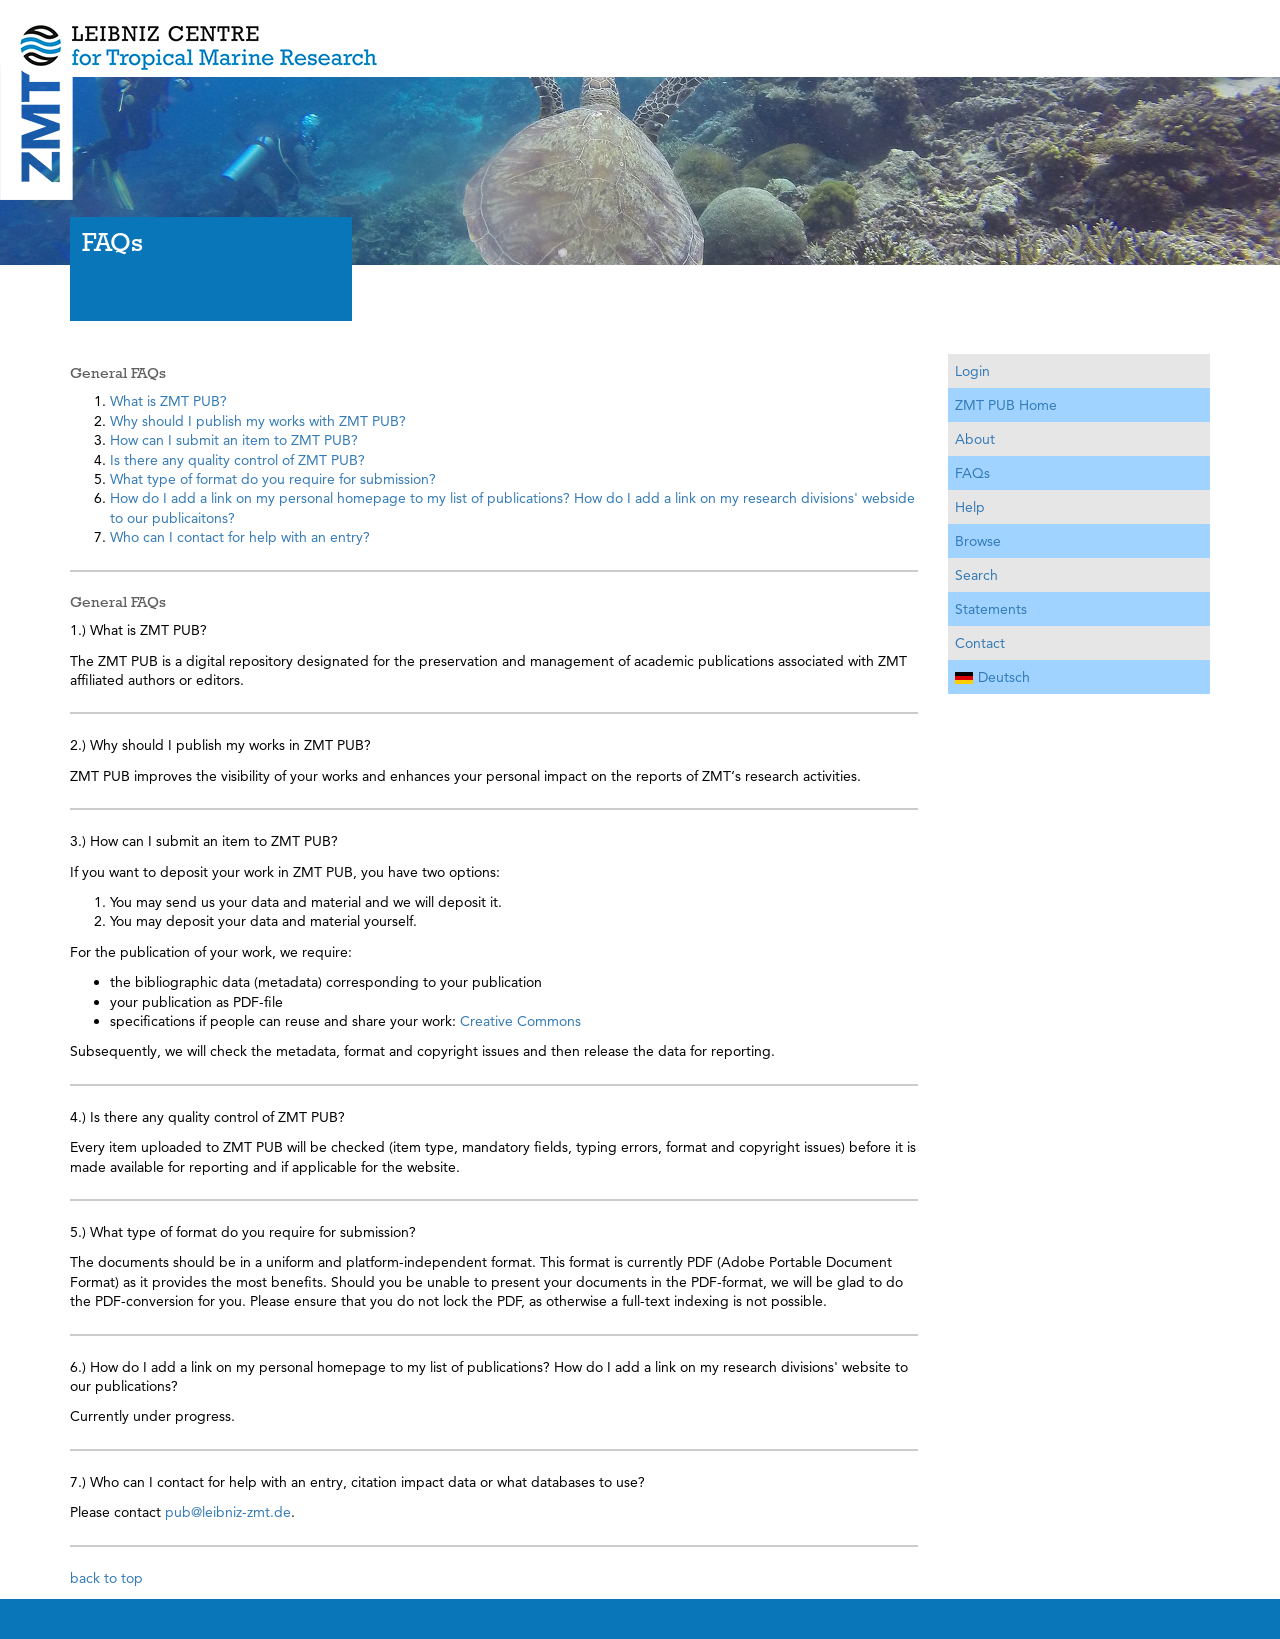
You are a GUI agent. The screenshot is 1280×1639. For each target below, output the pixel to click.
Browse (978, 541)
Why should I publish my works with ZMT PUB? (258, 421)
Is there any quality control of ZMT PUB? (237, 460)
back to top (106, 1578)
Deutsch (992, 677)
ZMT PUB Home (1006, 405)
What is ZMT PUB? (168, 401)
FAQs (972, 473)
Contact (980, 643)
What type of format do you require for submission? (273, 479)
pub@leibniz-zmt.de (228, 1512)
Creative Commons (520, 1021)
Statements (991, 609)
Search (976, 575)
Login (972, 371)
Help (970, 507)
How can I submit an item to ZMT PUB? (234, 440)
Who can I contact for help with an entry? (240, 537)
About (975, 439)
